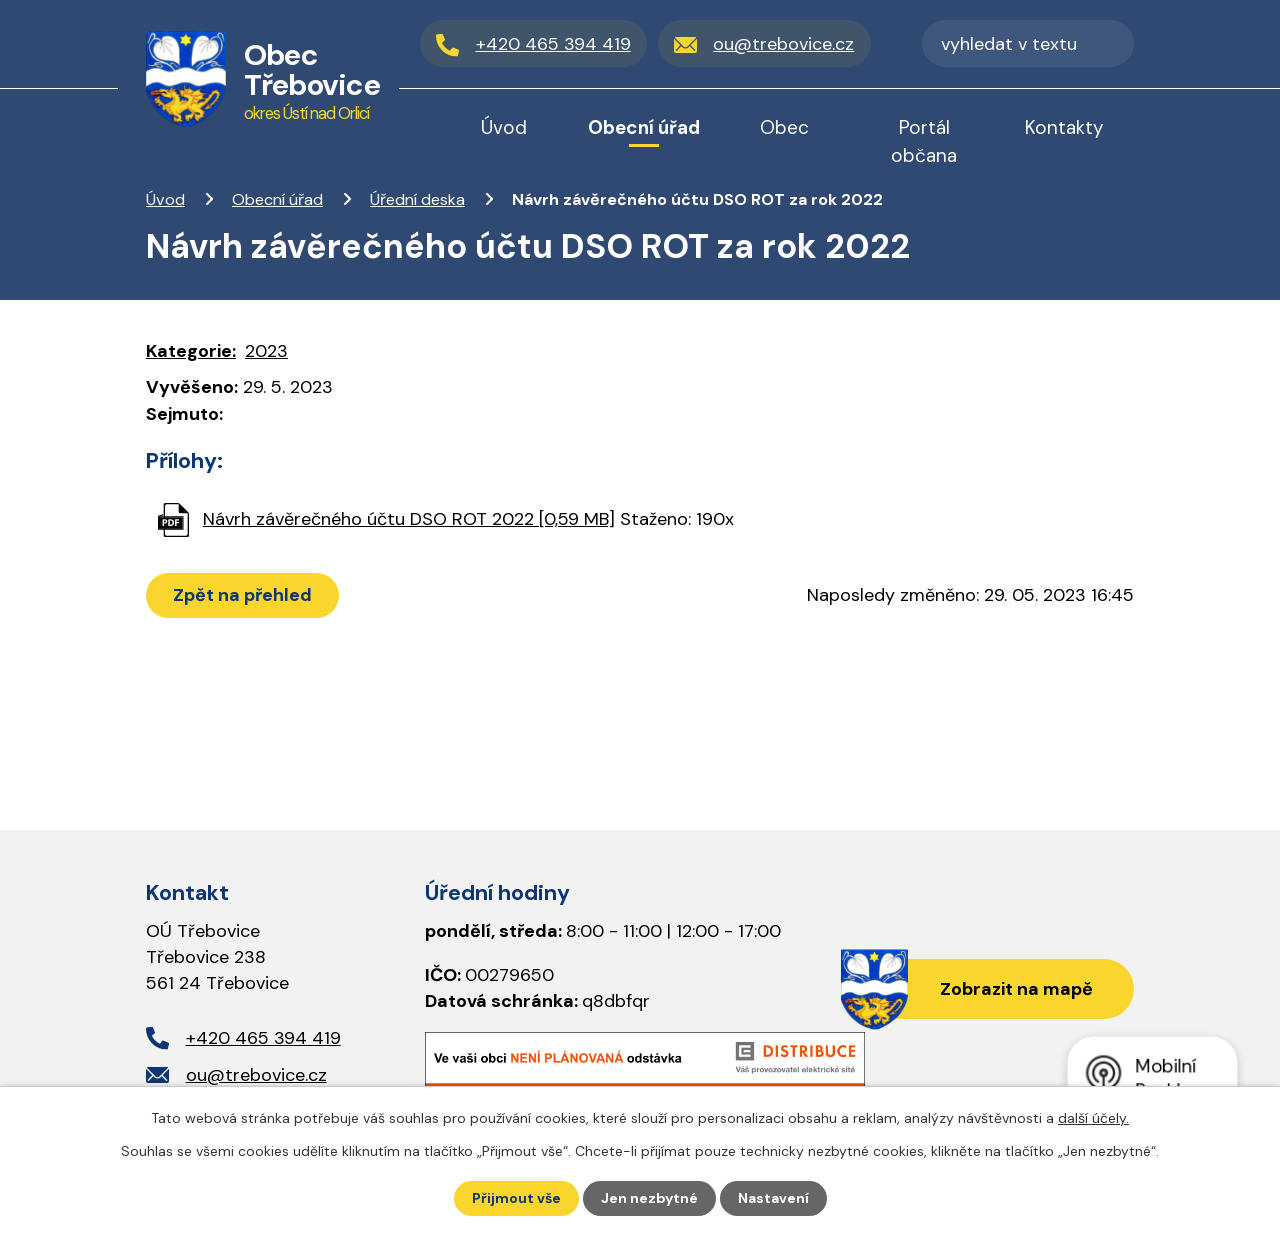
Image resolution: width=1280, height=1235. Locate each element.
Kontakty (1064, 127)
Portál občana (924, 141)
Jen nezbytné (649, 1198)
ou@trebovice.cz (256, 1075)
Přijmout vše (516, 1198)
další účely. (1093, 1118)
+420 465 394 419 (263, 1038)
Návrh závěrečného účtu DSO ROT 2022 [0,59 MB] (409, 519)
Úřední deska (417, 199)
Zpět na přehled (242, 595)
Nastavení (773, 1198)
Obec (784, 127)
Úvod (165, 199)
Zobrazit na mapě (1016, 989)
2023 (266, 351)
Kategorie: (191, 351)
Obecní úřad (277, 199)
